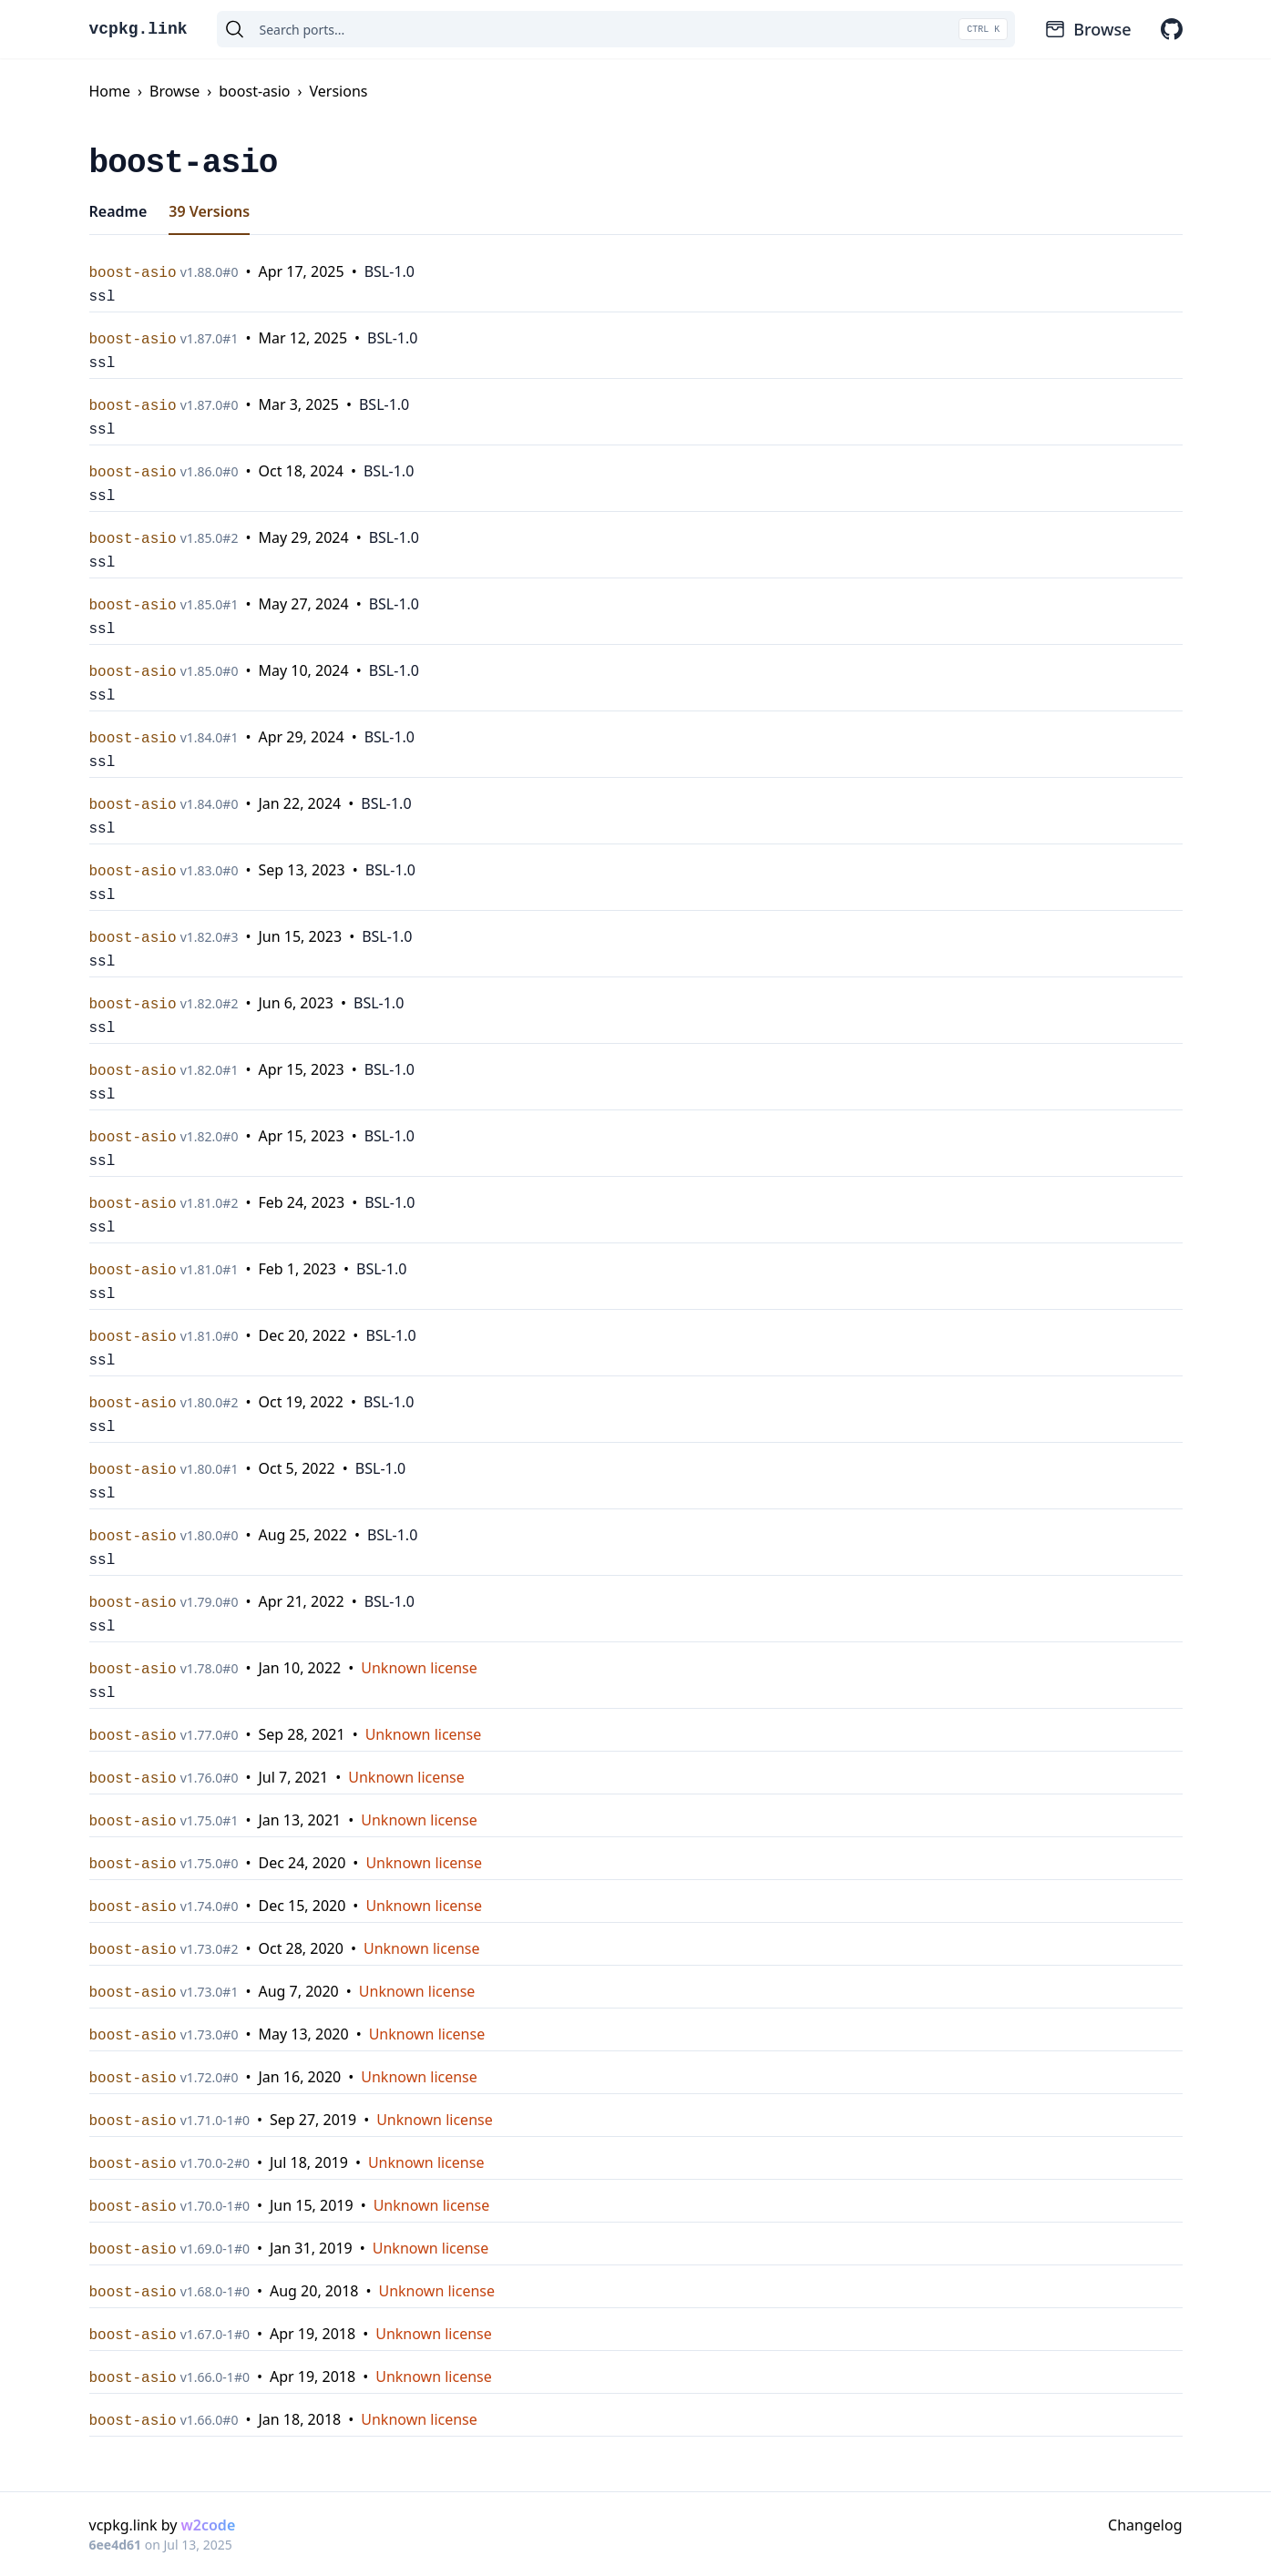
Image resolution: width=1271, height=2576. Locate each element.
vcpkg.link (138, 29)
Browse (1087, 29)
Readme (118, 211)
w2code (208, 2525)
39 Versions (209, 211)
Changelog (1145, 2525)
